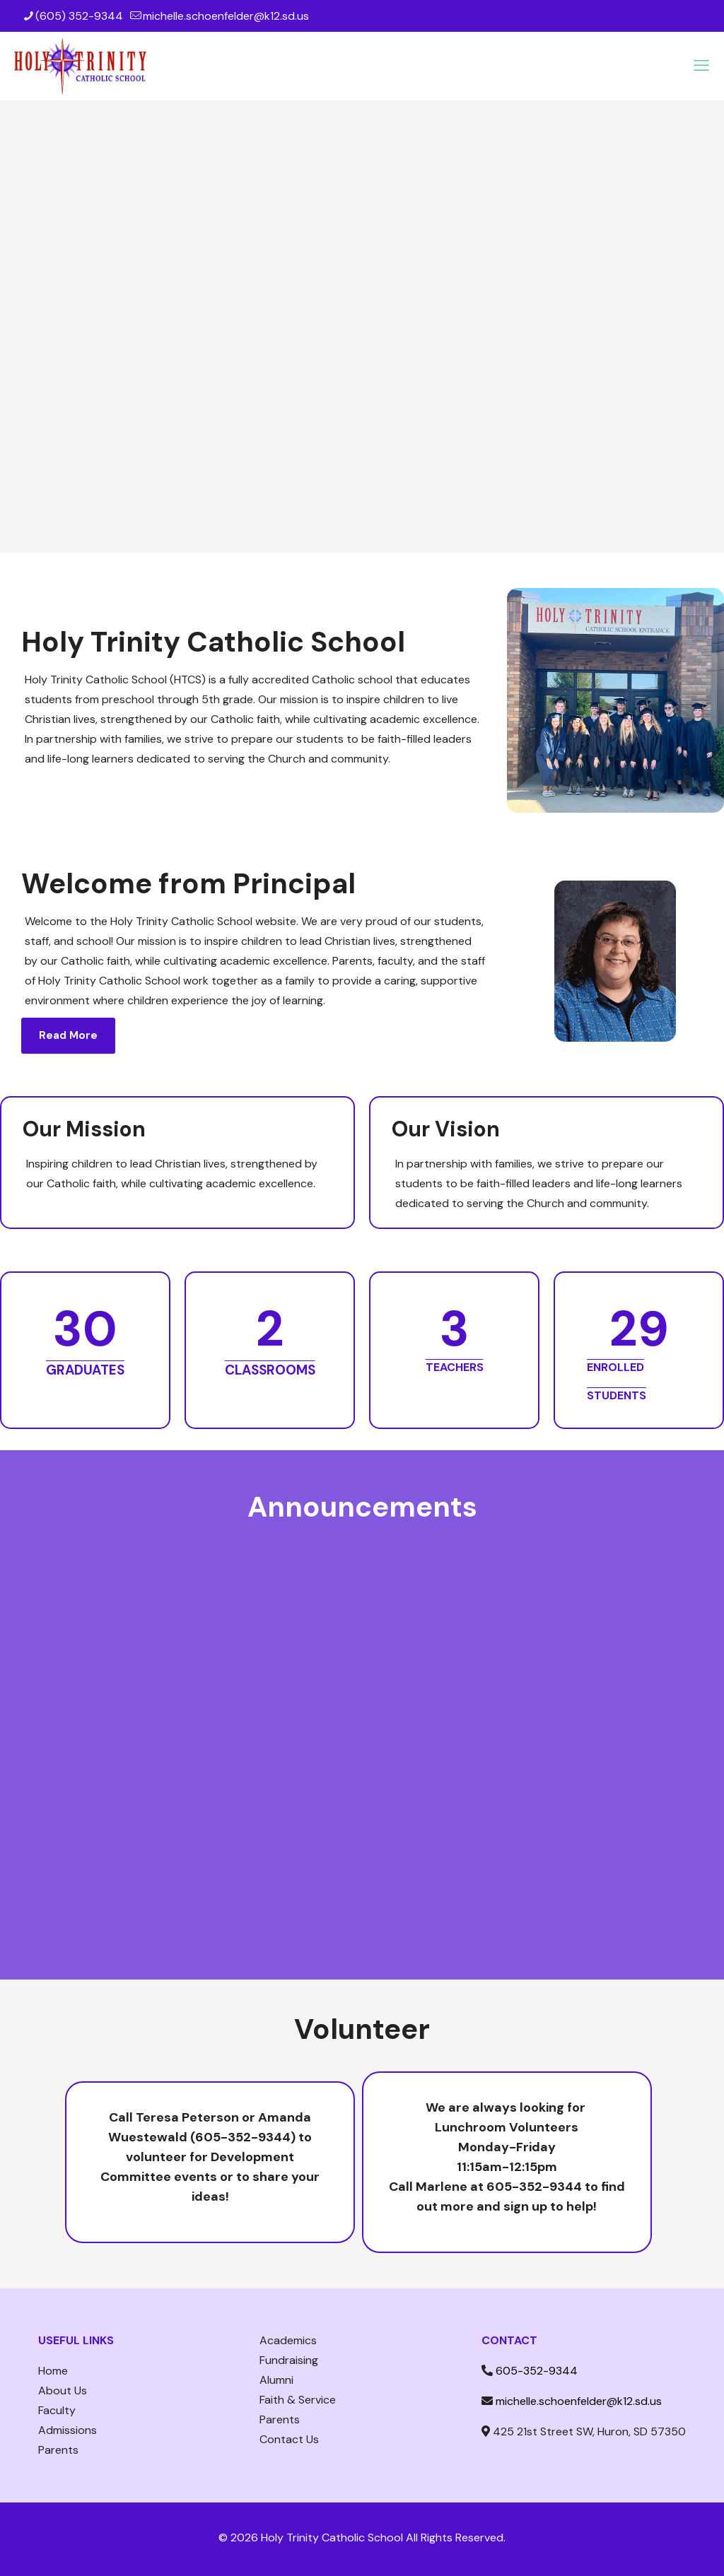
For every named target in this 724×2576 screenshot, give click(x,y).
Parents (58, 2449)
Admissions (67, 2430)
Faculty (57, 2410)
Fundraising (288, 2360)
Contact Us (289, 2439)
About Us (62, 2390)
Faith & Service (297, 2399)
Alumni (276, 2379)
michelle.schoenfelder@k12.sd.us (579, 2401)
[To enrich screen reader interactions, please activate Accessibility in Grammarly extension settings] (362, 1725)
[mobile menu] (701, 66)
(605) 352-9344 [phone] (79, 15)
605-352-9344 (537, 2370)
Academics (288, 2340)
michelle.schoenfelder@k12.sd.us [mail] (226, 15)
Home (53, 2370)
